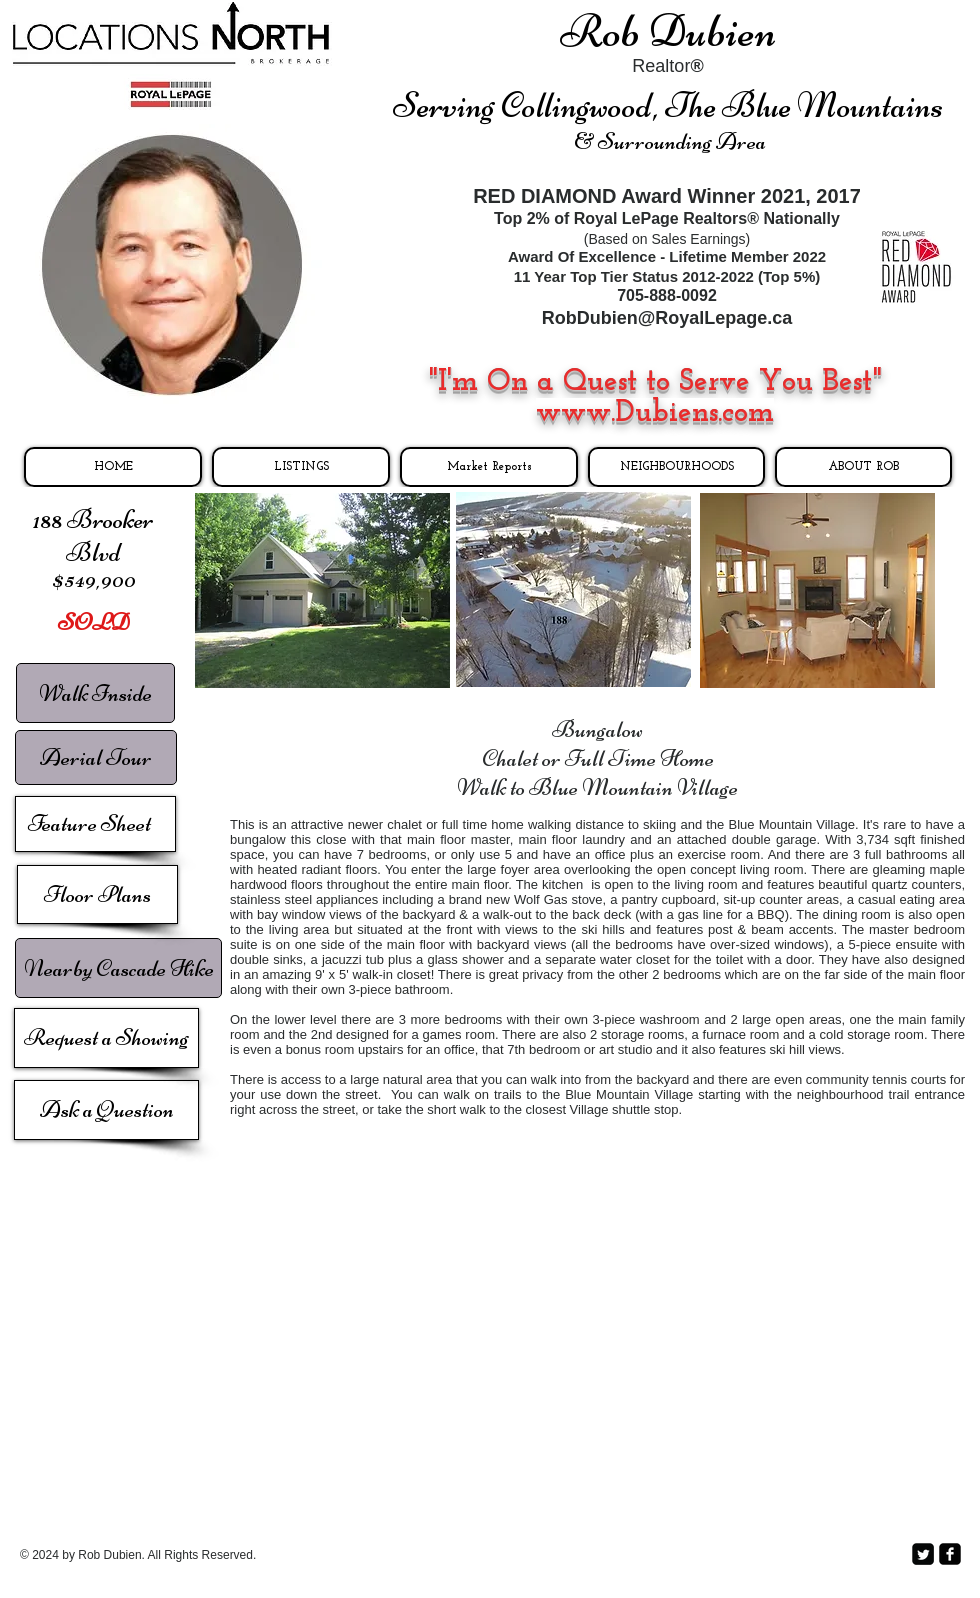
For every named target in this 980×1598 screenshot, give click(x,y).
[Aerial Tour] (96, 757)
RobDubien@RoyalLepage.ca (667, 318)
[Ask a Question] (106, 1110)
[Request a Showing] (106, 1038)
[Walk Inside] (95, 693)
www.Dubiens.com (655, 413)
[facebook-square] (950, 1554)
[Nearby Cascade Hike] (118, 968)
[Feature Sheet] (95, 824)
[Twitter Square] (923, 1554)
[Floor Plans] (97, 894)
